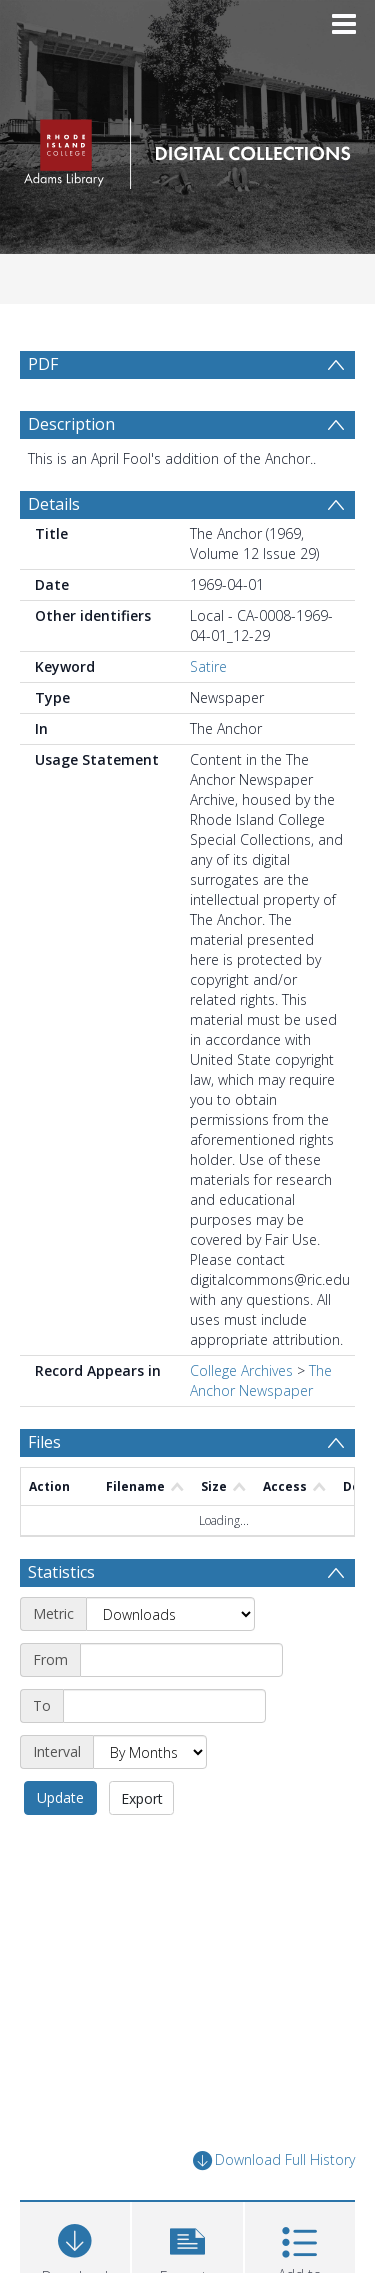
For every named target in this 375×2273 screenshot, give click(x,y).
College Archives (241, 1370)
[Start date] (181, 1660)
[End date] (164, 1706)
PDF (43, 364)
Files (44, 1442)
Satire (208, 666)
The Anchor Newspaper (261, 1380)
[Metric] (170, 1614)
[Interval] (150, 1752)
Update (60, 1797)
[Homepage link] (188, 148)
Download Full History (274, 2160)
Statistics (61, 1572)
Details (54, 504)
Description (71, 424)
